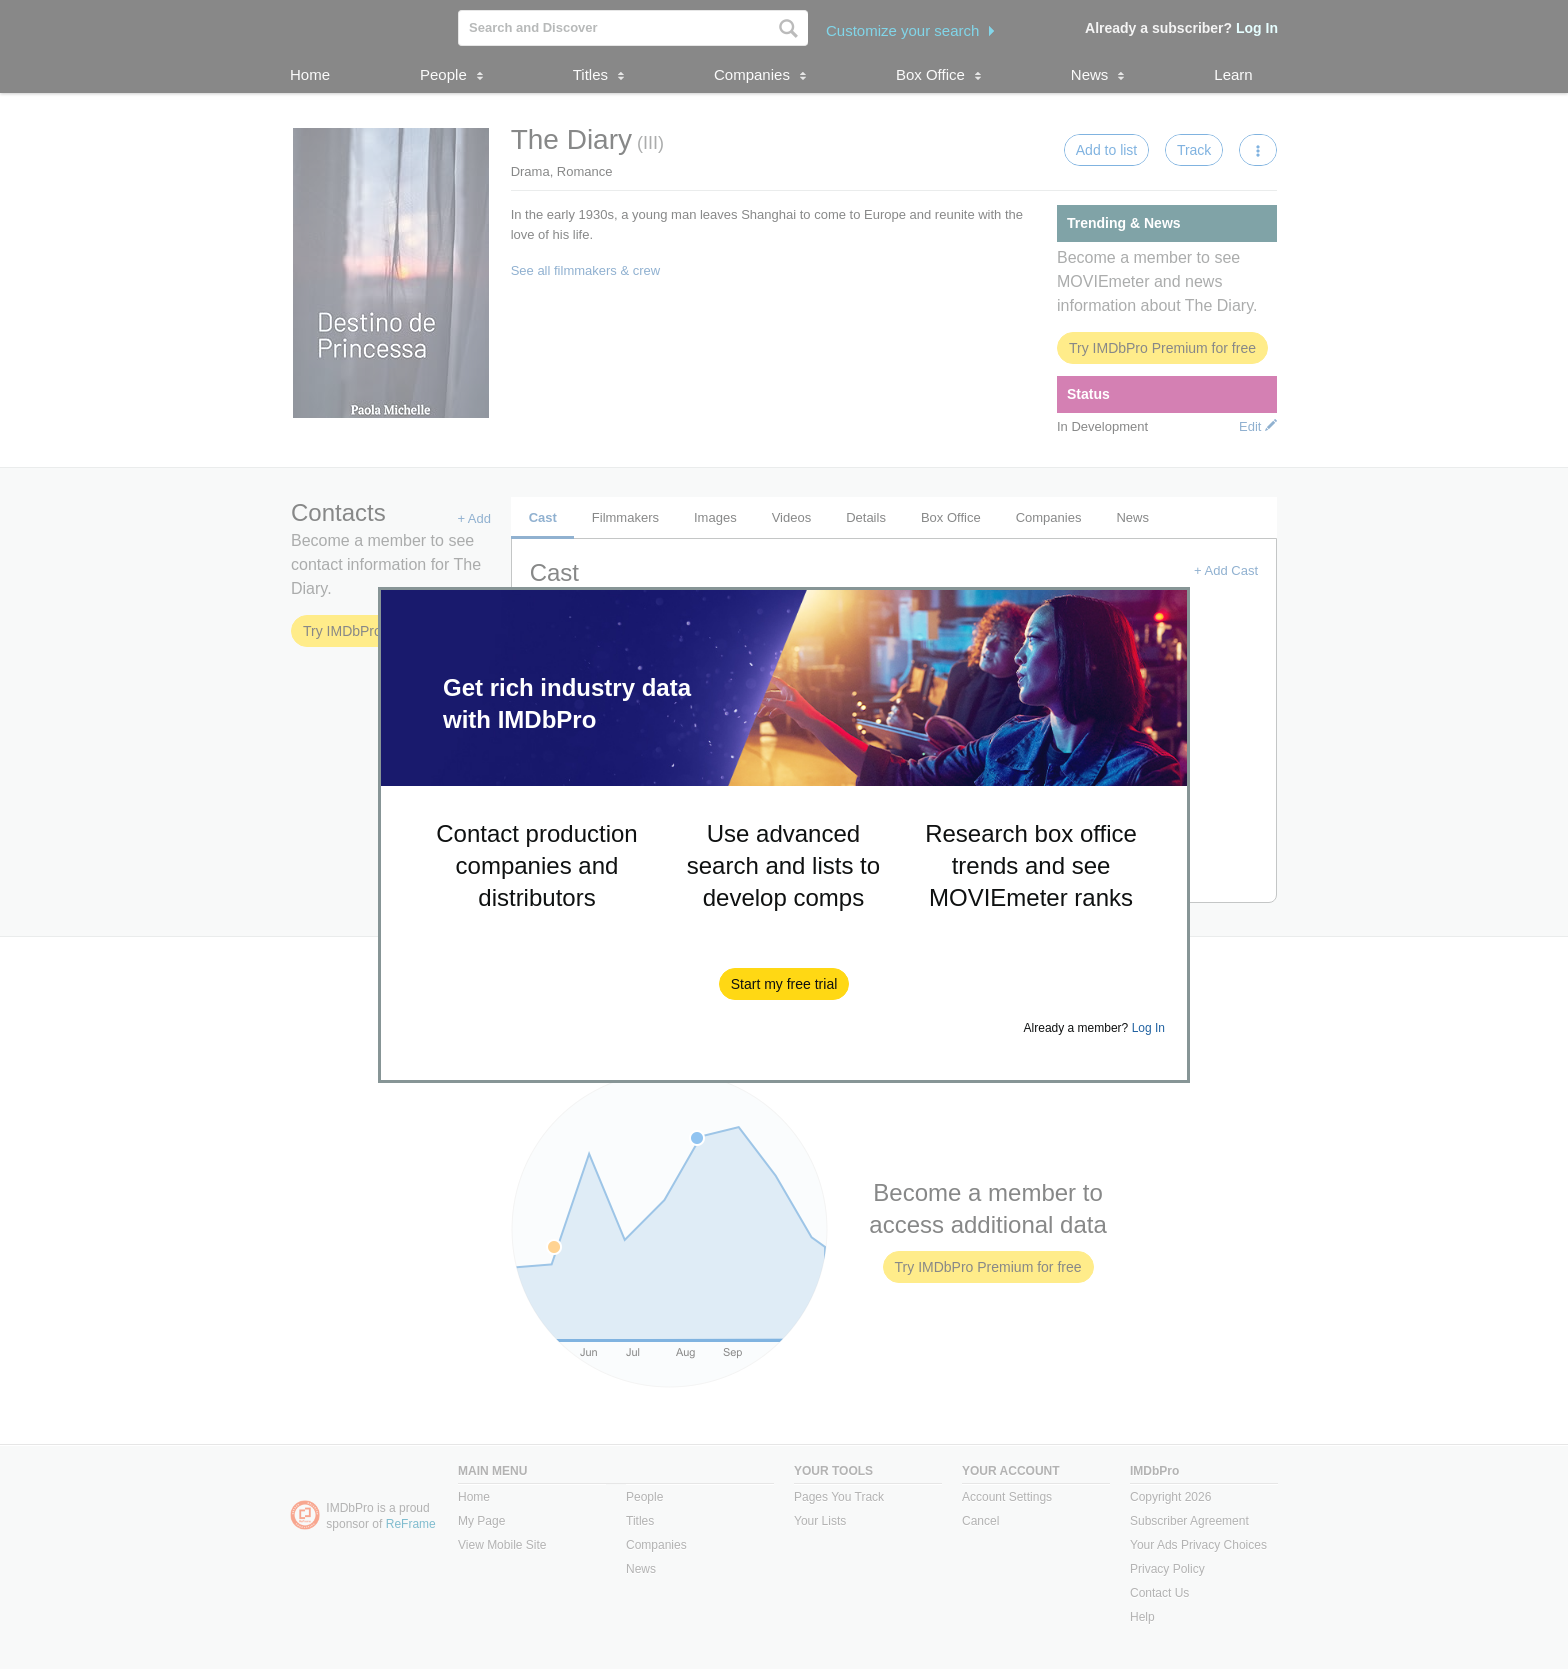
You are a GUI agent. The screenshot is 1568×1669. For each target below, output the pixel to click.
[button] (784, 984)
